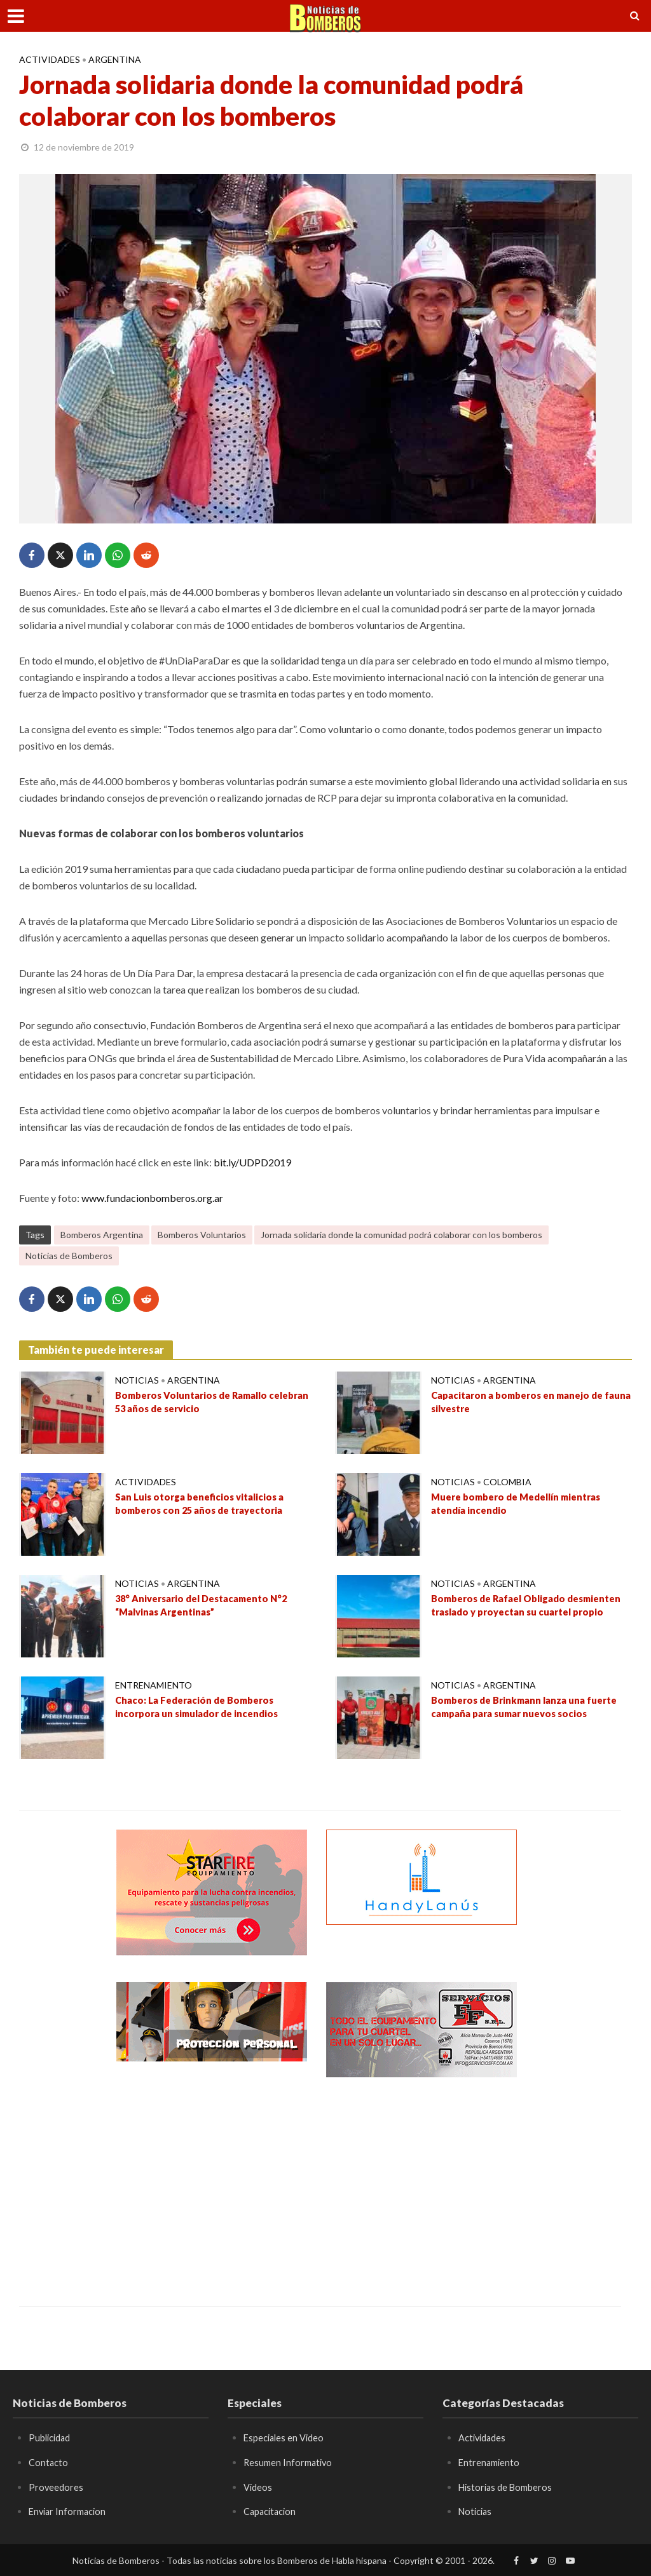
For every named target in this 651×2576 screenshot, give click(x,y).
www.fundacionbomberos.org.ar (152, 1198)
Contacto (49, 2462)
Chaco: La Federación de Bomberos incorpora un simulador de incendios (202, 1709)
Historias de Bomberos (509, 2487)
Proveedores (57, 2487)
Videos (258, 2487)
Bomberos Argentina (101, 1234)
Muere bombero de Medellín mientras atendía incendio (524, 1505)
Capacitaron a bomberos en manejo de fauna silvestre (524, 1404)
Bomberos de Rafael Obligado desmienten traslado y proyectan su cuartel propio (519, 1614)
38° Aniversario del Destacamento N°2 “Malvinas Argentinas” (208, 1607)
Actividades (49, 59)
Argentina (114, 59)
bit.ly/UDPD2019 (252, 1162)
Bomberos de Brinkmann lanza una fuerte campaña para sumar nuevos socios (517, 1716)
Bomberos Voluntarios (202, 1234)
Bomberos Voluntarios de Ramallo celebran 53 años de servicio (198, 1404)
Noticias (137, 1380)
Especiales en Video (286, 2437)
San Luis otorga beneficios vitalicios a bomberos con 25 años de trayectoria (205, 1505)
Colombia (507, 1481)
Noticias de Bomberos (69, 1255)
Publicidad (52, 2437)
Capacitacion (272, 2511)
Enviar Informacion (70, 2511)
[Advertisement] (211, 2182)
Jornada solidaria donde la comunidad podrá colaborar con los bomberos (401, 1234)
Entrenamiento (153, 1685)
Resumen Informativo (290, 2462)
